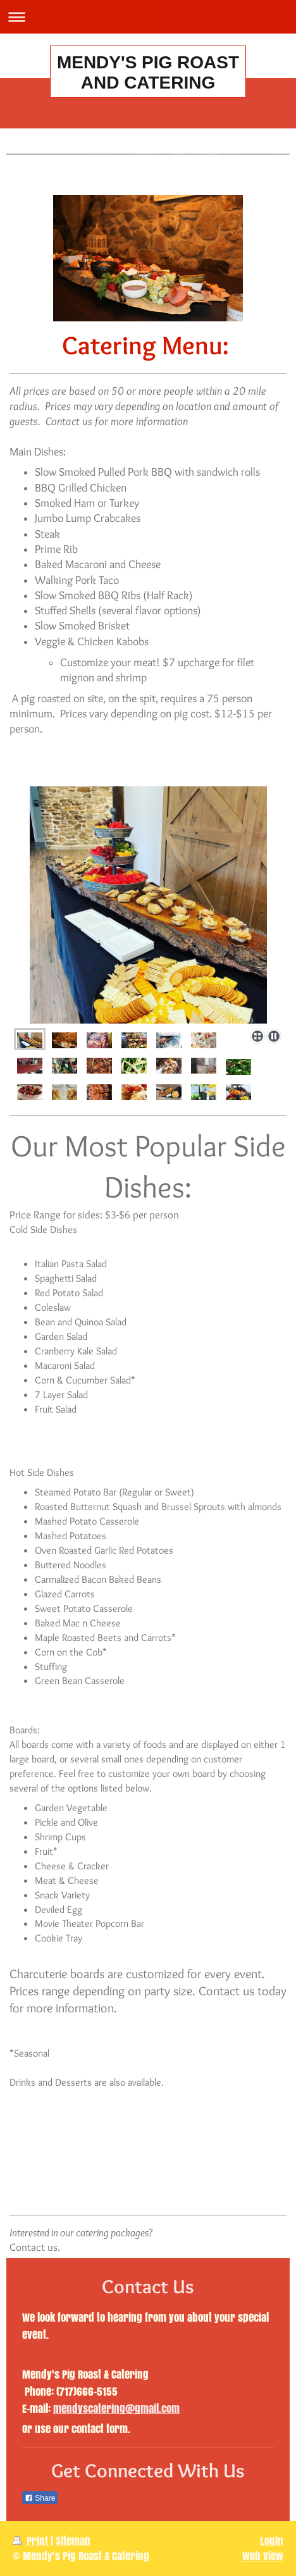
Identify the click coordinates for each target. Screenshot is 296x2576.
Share (40, 2498)
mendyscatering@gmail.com (116, 2409)
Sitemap (73, 2541)
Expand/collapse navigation (148, 16)
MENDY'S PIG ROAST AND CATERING (148, 72)
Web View (262, 2556)
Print (32, 2541)
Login (271, 2541)
